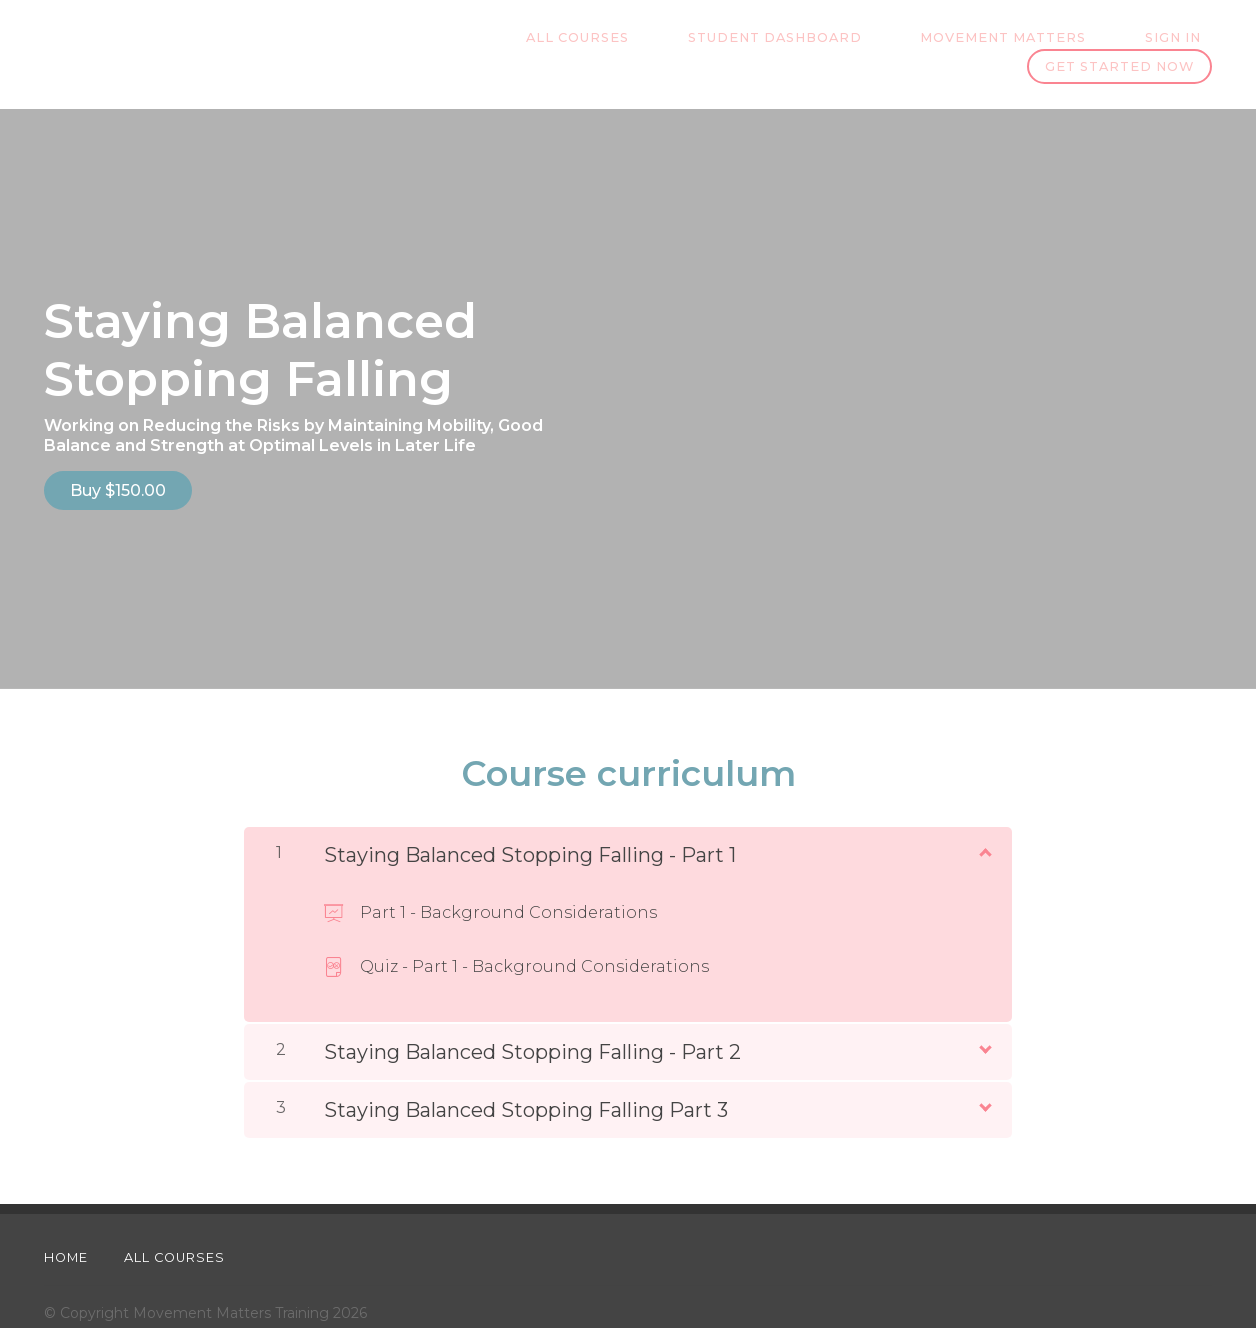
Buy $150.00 (118, 467)
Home (66, 1223)
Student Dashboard (610, 43)
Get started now (1119, 43)
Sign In (963, 43)
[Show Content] (984, 817)
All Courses (435, 43)
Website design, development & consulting (195, 1301)
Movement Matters (816, 43)
